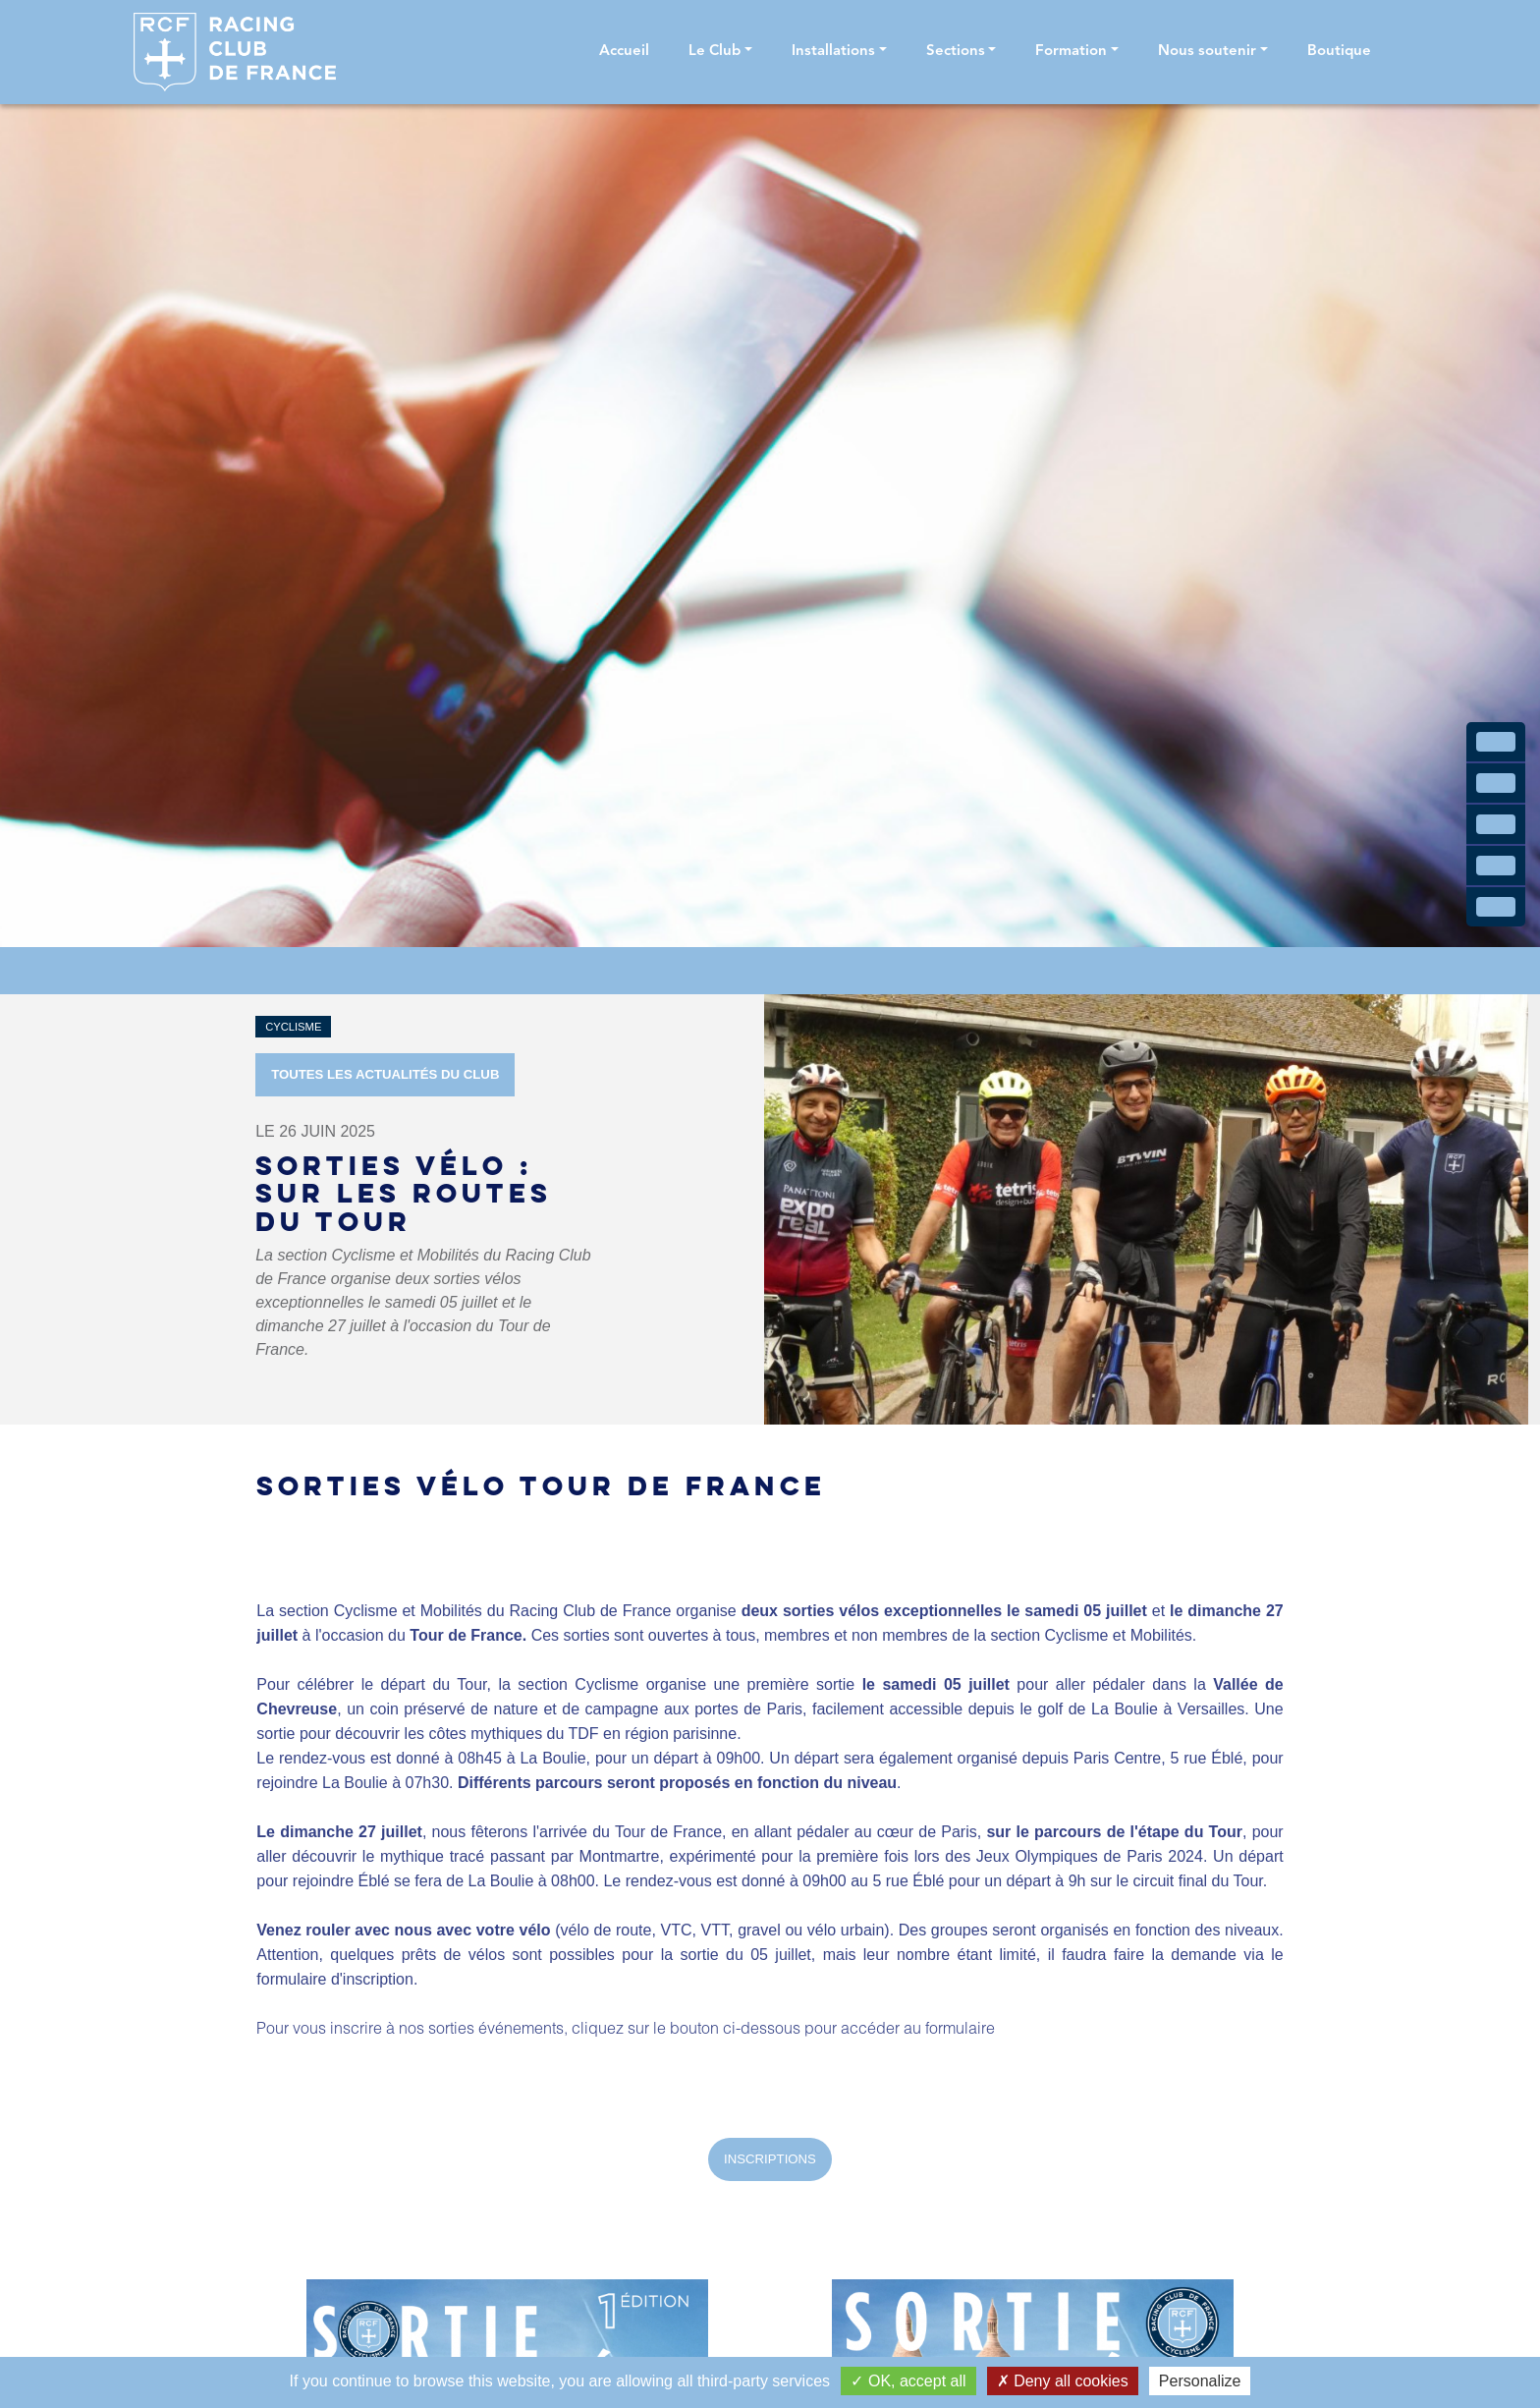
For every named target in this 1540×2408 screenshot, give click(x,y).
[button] (720, 52)
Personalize (1200, 2381)
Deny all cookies (1062, 2381)
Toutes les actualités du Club (385, 1074)
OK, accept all (908, 2381)
